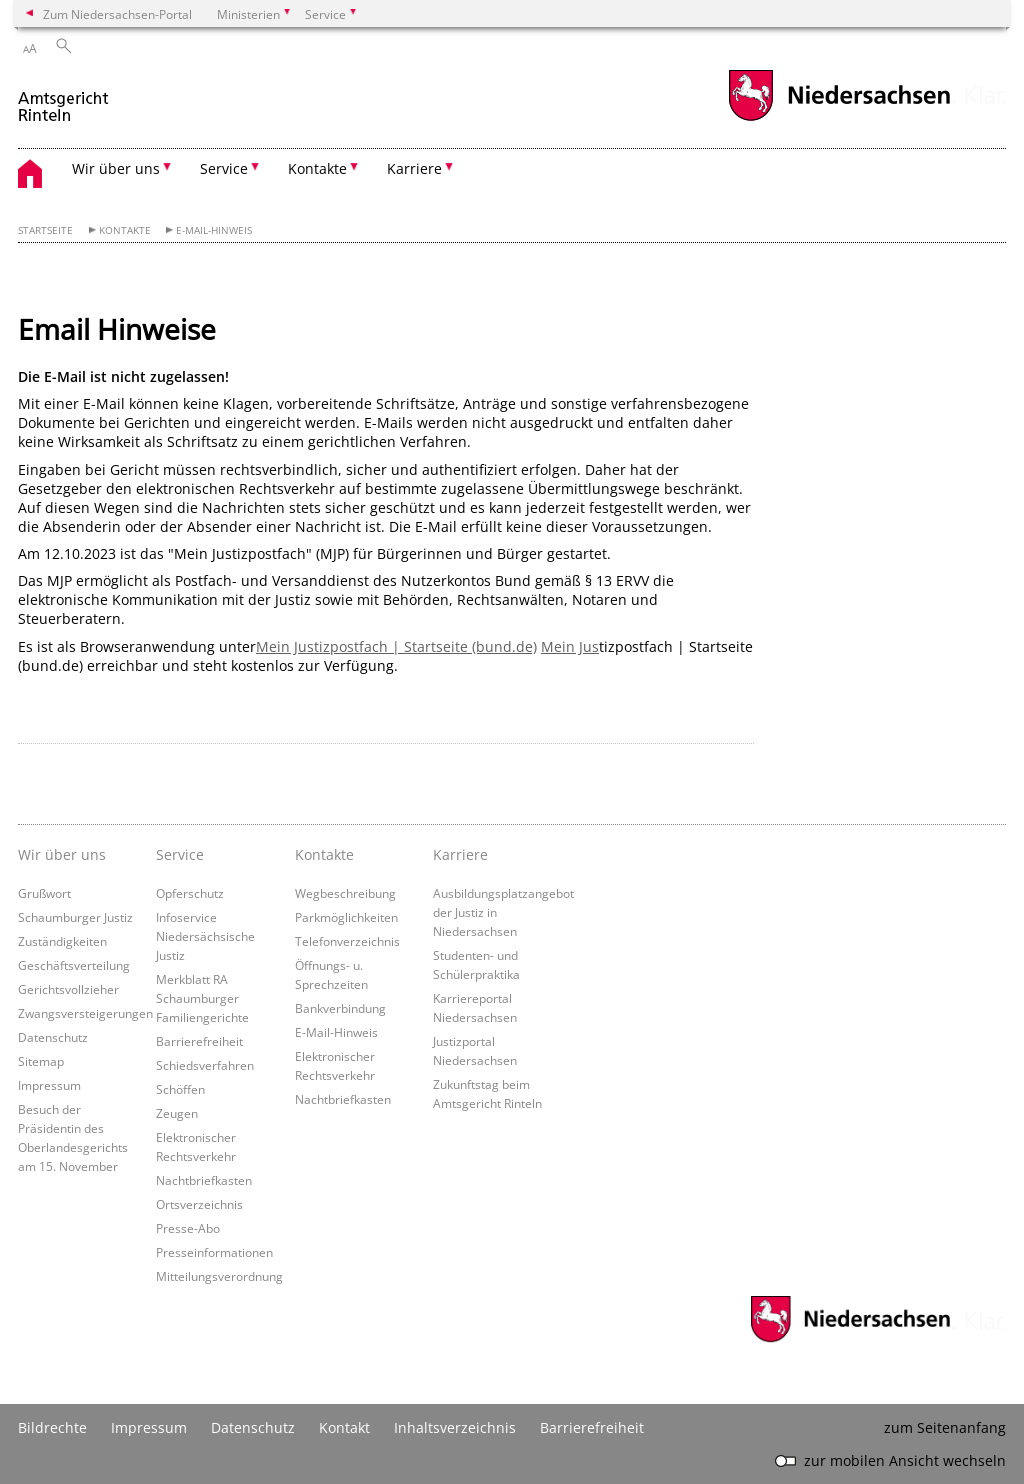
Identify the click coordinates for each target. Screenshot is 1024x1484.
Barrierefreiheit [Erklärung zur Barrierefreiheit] (592, 1427)
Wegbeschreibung (345, 893)
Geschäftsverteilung (74, 965)
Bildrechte (52, 1427)
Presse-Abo (188, 1228)
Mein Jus (570, 646)
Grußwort (44, 893)
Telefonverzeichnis (347, 941)
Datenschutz (53, 1037)
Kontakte (125, 230)
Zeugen (177, 1113)
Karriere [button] (414, 168)
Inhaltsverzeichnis (455, 1427)
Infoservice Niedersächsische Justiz (205, 936)
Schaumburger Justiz (75, 917)
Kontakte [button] (317, 168)
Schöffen (180, 1089)
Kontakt (344, 1427)
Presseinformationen (214, 1252)
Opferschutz (190, 893)
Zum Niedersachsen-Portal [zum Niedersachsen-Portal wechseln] (117, 14)
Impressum (49, 1085)
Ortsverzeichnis (199, 1204)
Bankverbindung (340, 1008)
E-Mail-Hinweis (214, 230)
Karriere (460, 854)
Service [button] (224, 168)
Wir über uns (62, 854)
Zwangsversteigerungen (85, 1013)
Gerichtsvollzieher (68, 989)
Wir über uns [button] (116, 168)
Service (180, 854)
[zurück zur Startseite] (64, 98)
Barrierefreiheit (199, 1041)
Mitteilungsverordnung (219, 1276)
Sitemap (41, 1061)
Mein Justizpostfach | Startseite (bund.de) (396, 646)
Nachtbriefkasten (204, 1180)
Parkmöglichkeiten (346, 917)
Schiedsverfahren (205, 1065)
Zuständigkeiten (62, 941)
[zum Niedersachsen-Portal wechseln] (839, 118)
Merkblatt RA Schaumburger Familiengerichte (202, 998)
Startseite (45, 230)
